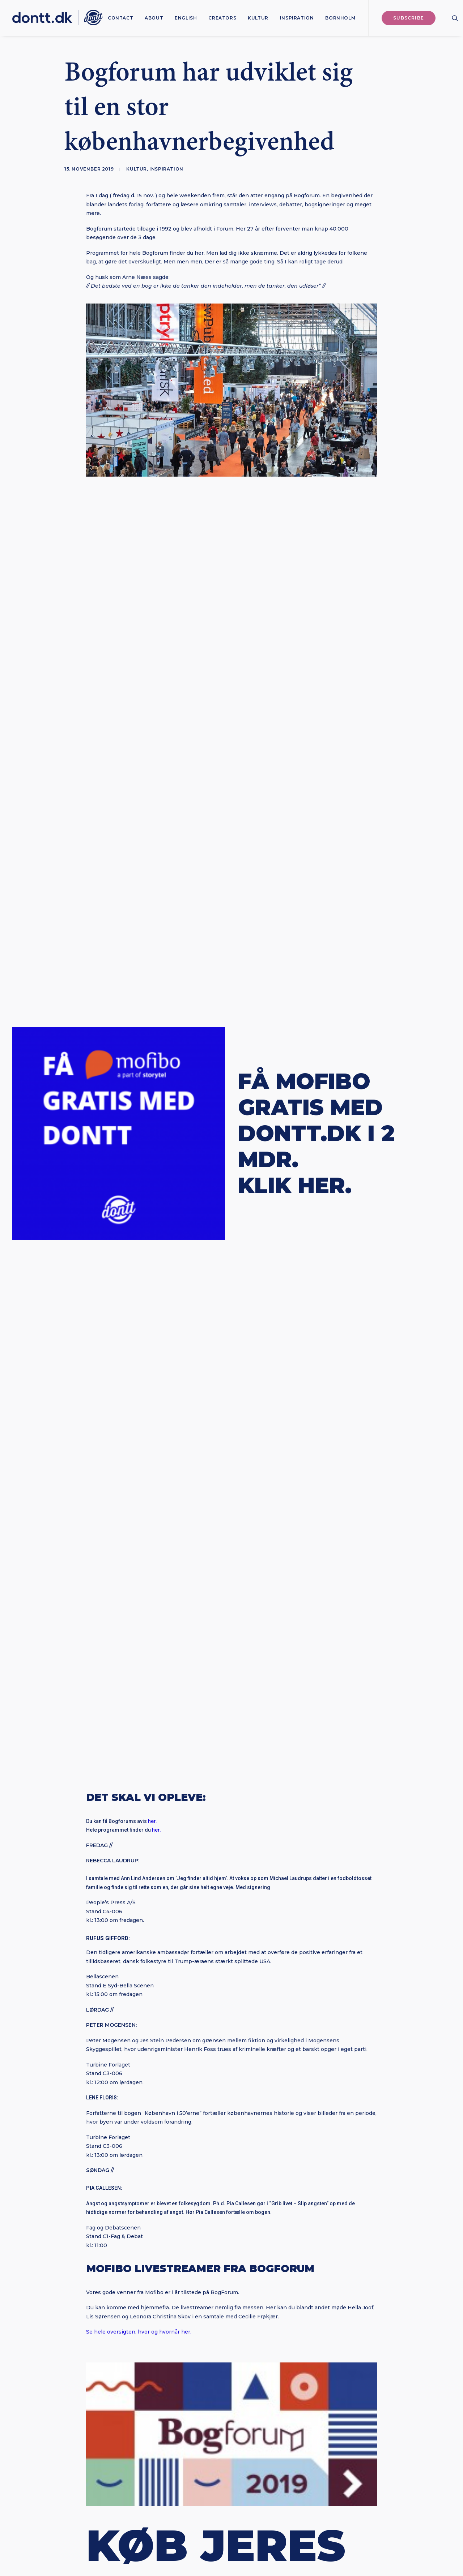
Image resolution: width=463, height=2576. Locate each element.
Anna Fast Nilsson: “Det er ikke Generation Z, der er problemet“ (99, 1859)
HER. (141, 1600)
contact (120, 18)
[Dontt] (57, 18)
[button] (455, 18)
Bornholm (340, 18)
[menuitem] (120, 18)
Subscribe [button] (231, 2390)
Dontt (232, 1687)
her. (152, 772)
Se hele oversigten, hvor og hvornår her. (138, 1282)
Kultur (258, 18)
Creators (222, 18)
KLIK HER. (295, 661)
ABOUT (154, 18)
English (186, 18)
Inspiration (297, 18)
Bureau (305, 2532)
